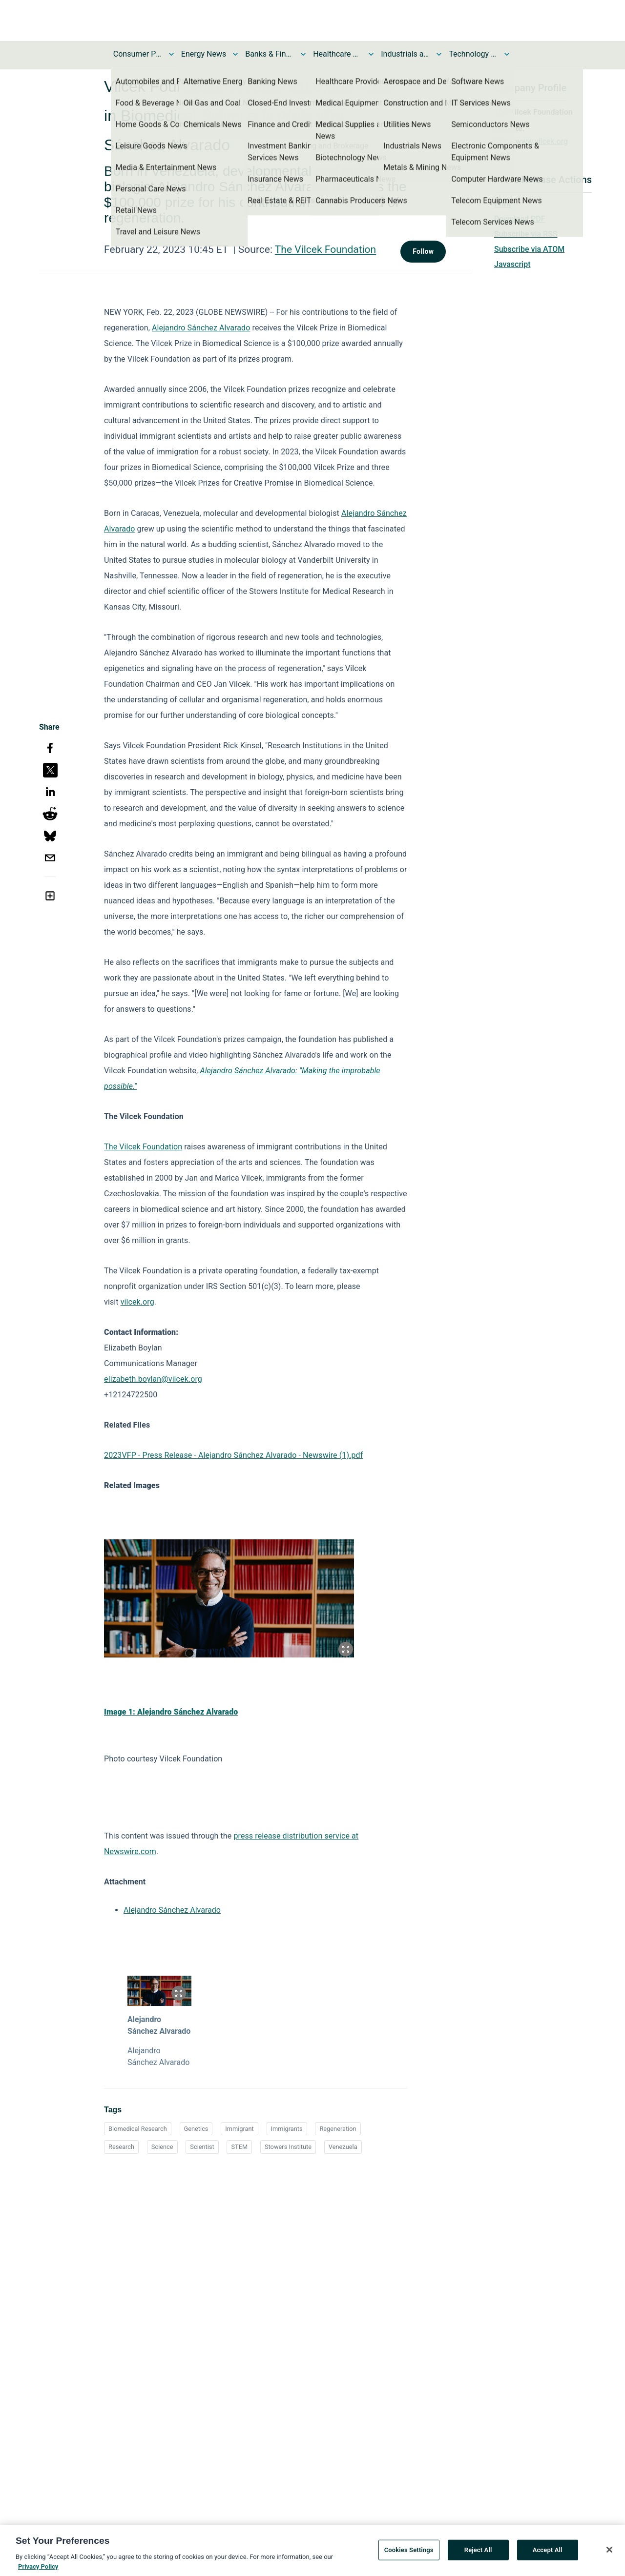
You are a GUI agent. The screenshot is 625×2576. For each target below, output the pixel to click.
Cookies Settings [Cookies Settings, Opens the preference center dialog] (409, 2552)
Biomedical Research (137, 2128)
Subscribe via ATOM (529, 249)
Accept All (547, 2552)
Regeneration (337, 2128)
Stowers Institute (288, 2146)
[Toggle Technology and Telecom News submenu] (507, 54)
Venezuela (343, 2146)
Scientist (202, 2146)
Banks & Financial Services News (269, 54)
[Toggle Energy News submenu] (235, 54)
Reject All (478, 2552)
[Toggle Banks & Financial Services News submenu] (303, 54)
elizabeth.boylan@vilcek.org (153, 1379)
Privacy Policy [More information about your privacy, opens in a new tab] (38, 2569)
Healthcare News (337, 54)
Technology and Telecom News (473, 54)
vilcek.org (137, 1302)
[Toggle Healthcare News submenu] (371, 54)
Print (502, 203)
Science (162, 2146)
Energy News (203, 54)
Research (121, 2146)
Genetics (196, 2128)
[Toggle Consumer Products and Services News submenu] (171, 54)
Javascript (512, 264)
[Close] (609, 2552)
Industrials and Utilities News (405, 54)
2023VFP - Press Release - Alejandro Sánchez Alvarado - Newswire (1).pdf (233, 1455)
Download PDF (519, 219)
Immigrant (239, 2128)
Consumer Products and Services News (137, 54)
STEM (239, 2146)
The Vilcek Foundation (325, 249)
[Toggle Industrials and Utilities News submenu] (439, 54)
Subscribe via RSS (526, 234)
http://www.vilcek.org (531, 141)
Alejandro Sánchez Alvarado (201, 327)
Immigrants (287, 2128)
